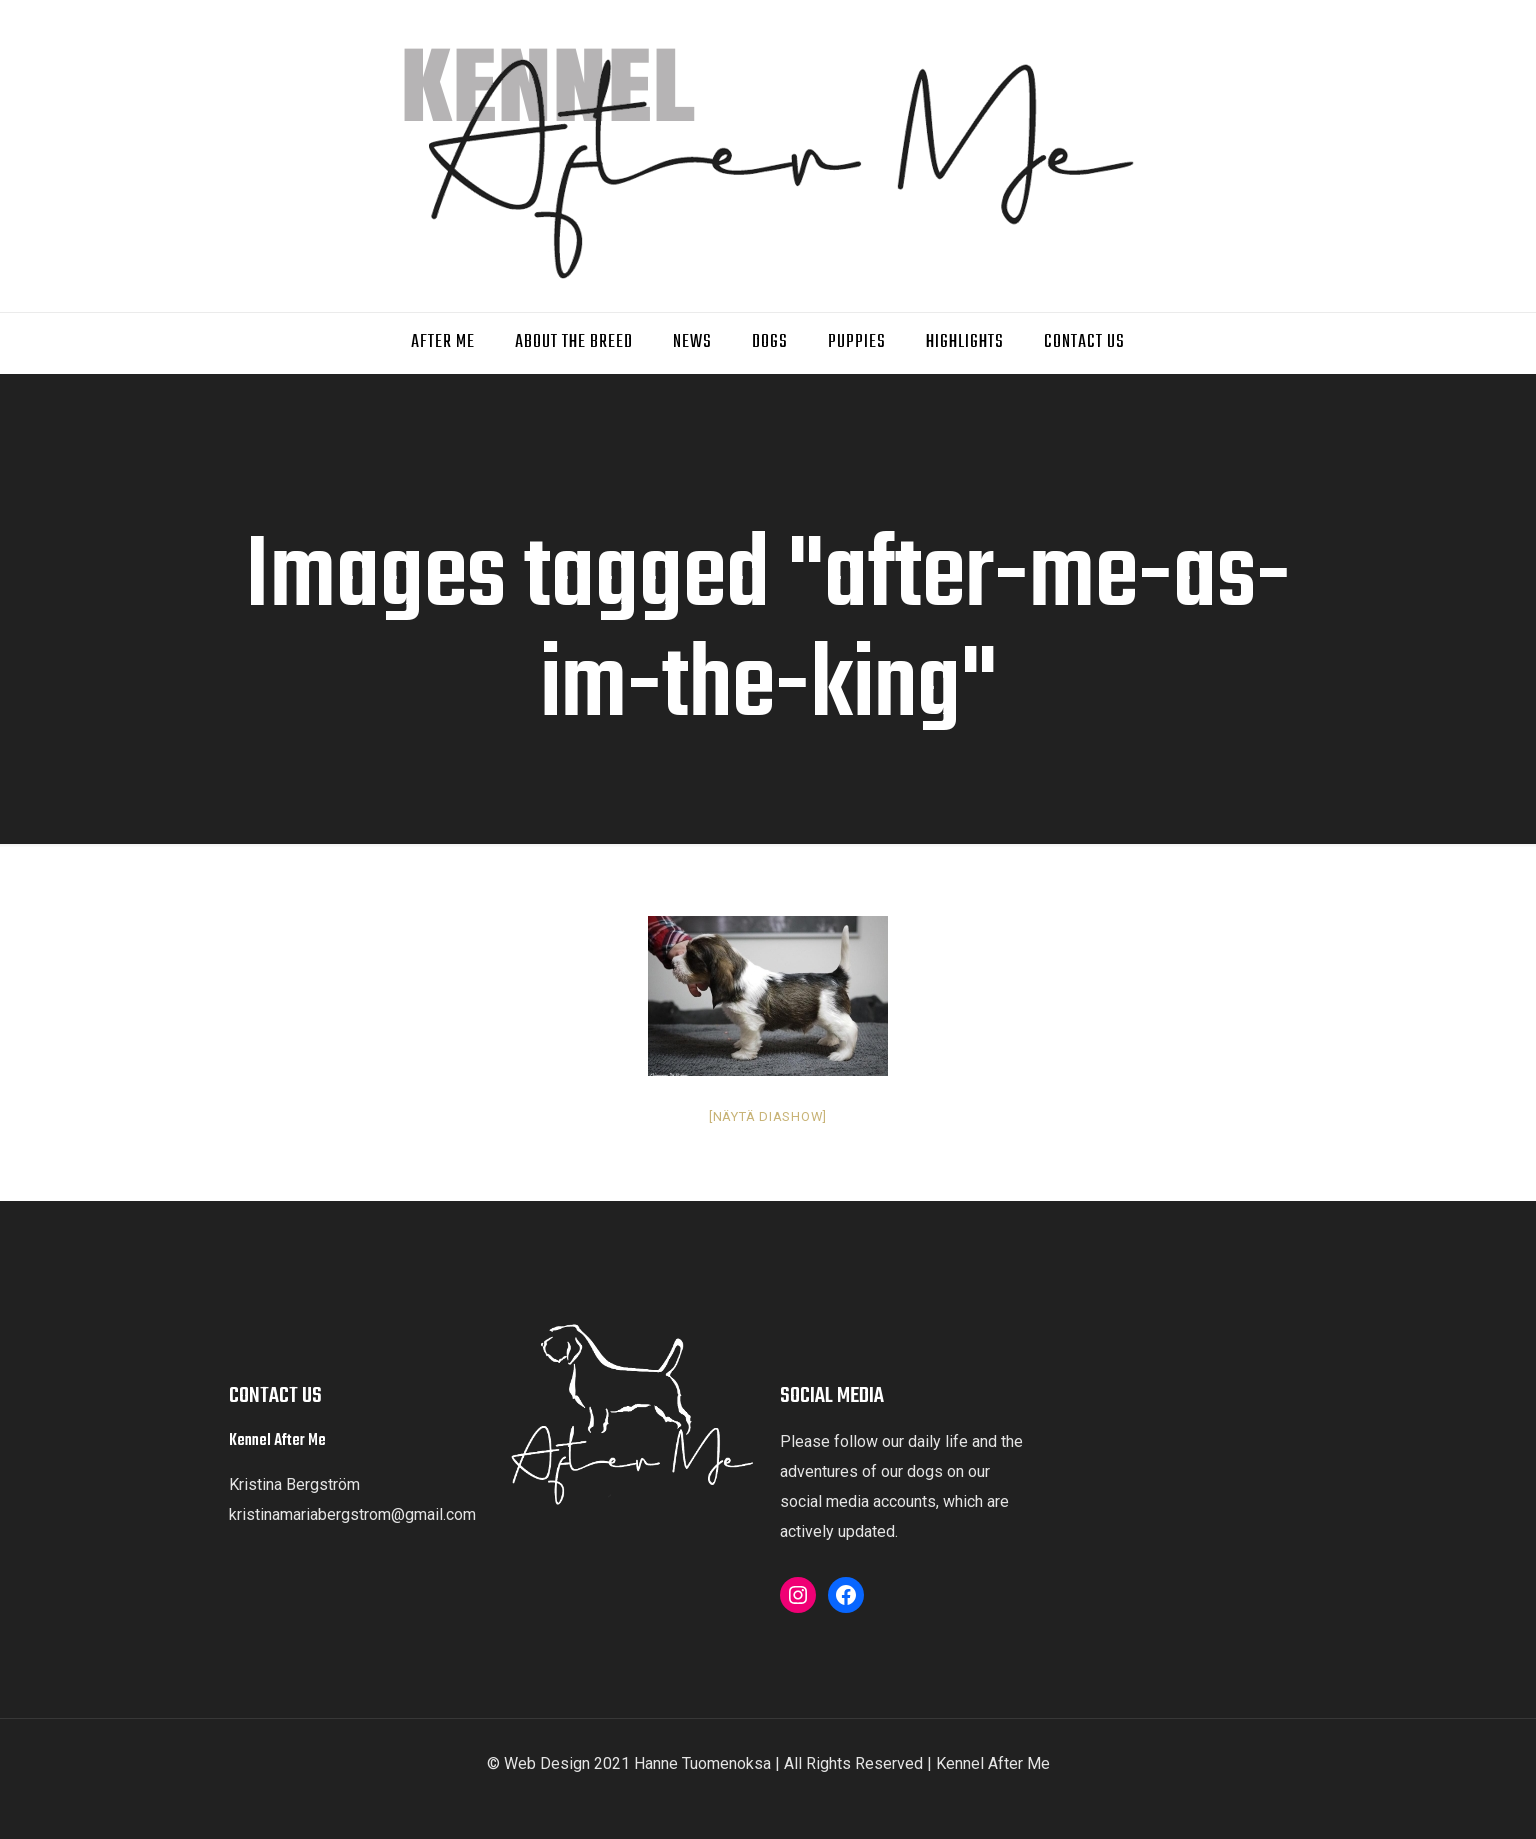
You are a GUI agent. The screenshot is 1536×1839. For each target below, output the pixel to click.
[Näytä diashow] (768, 1116)
